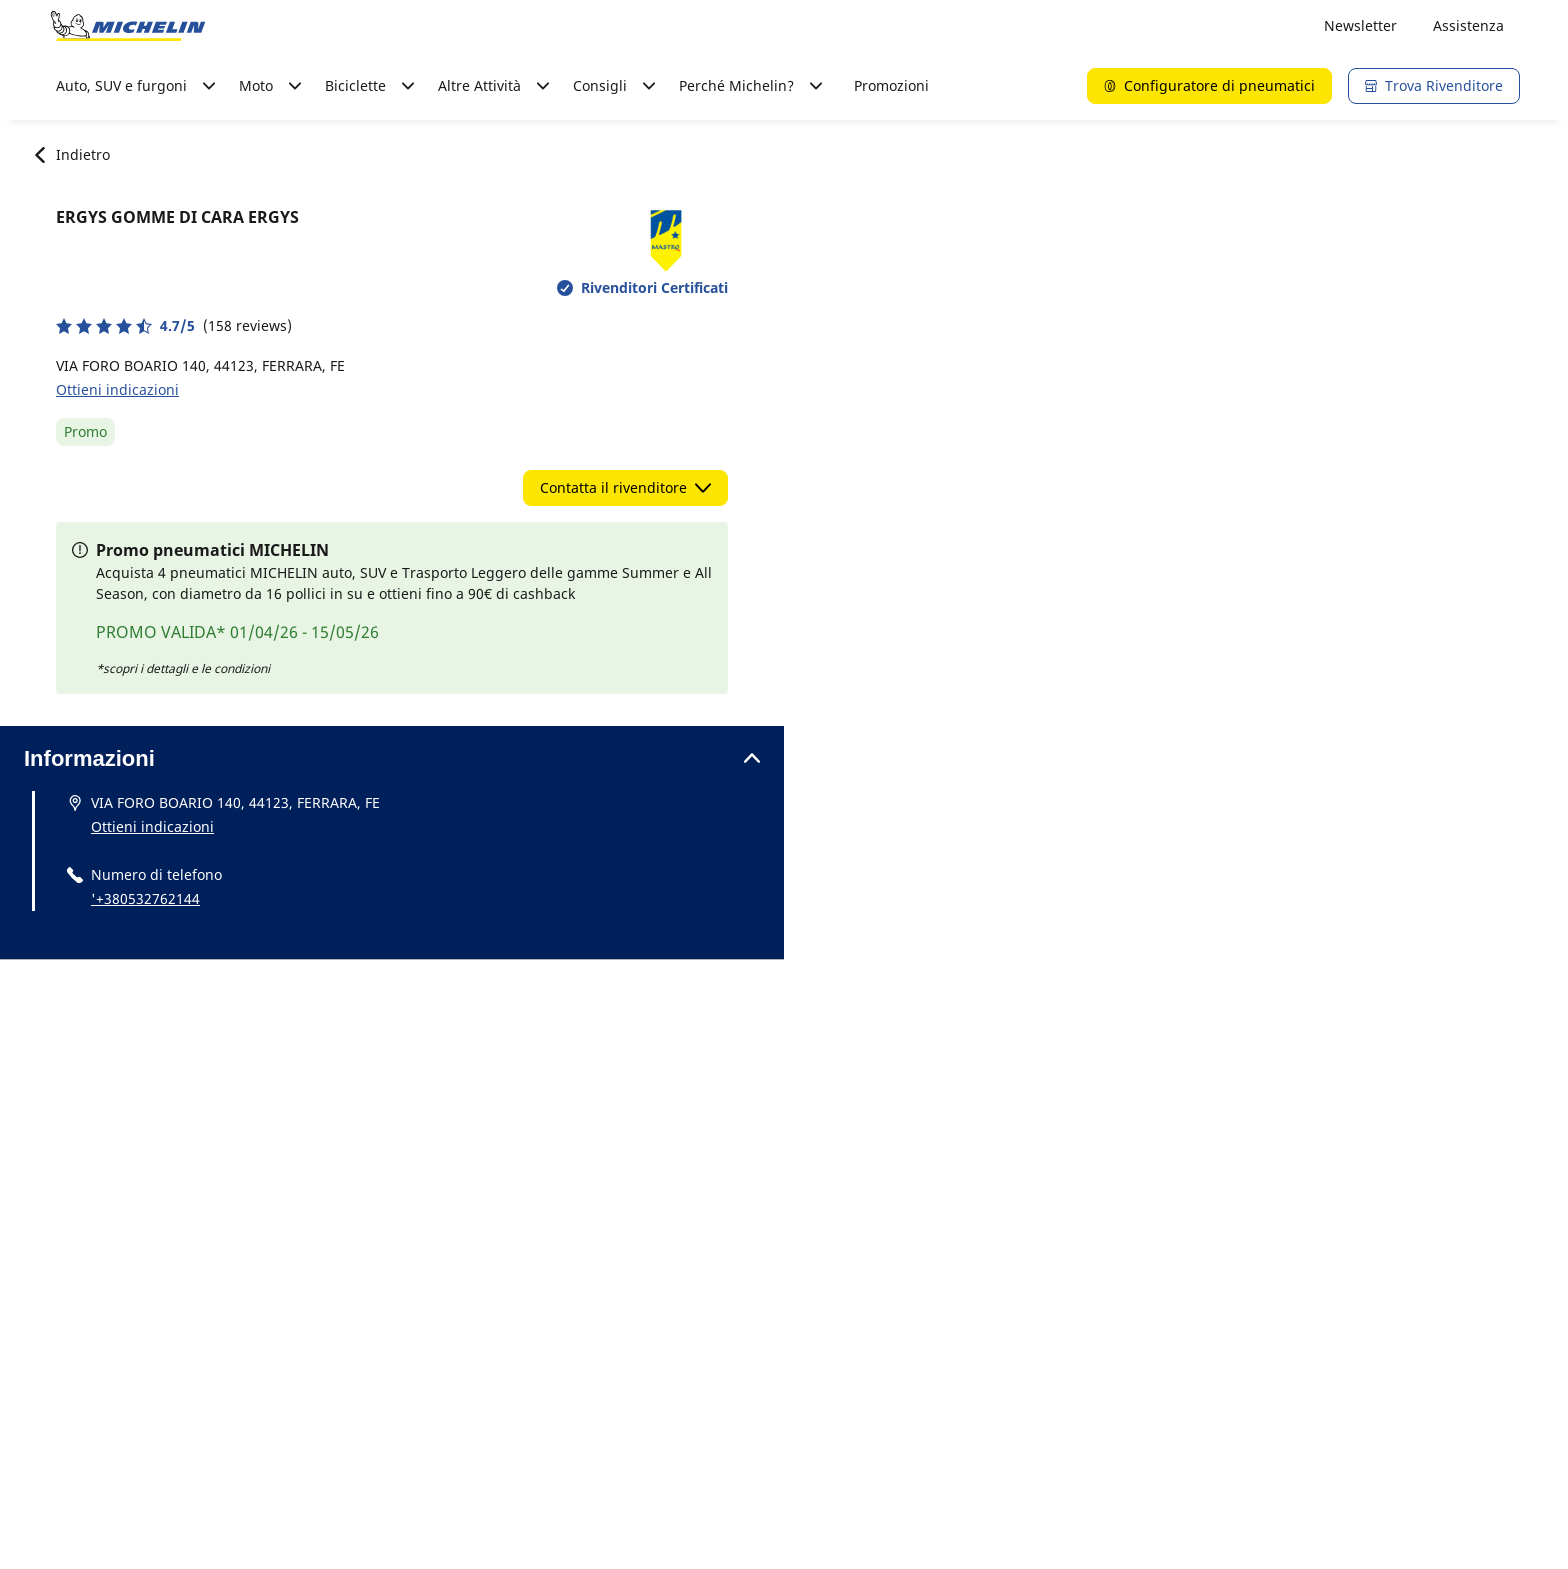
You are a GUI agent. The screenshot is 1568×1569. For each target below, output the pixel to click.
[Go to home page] (128, 26)
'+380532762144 (145, 898)
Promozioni (891, 85)
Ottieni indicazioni (117, 389)
